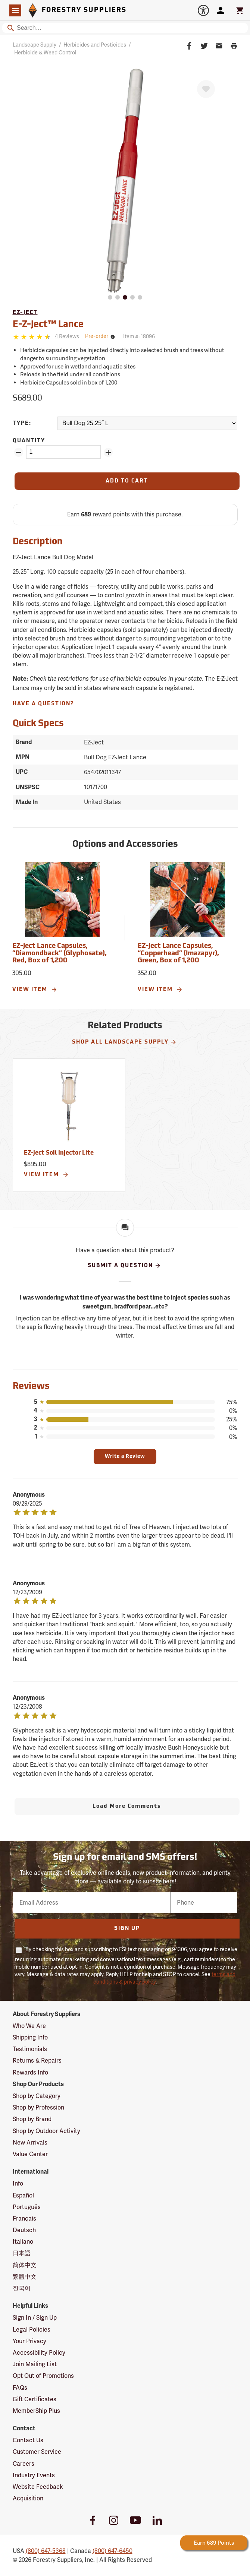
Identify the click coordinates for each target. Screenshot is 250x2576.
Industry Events (34, 2475)
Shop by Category (36, 2096)
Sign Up (127, 1928)
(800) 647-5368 (46, 2551)
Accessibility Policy (39, 2353)
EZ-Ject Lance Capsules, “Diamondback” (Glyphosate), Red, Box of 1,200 (59, 954)
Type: (22, 423)
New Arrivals (30, 2142)
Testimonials (30, 2049)
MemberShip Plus (36, 2411)
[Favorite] (206, 89)
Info (18, 2183)
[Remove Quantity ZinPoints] (19, 452)
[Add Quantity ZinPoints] (108, 452)
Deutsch (24, 2230)
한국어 (22, 2288)
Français (24, 2218)
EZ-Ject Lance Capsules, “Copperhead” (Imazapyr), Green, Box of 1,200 (178, 954)
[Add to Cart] (127, 481)
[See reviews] (67, 337)
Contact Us (28, 2440)
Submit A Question (124, 1265)
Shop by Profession (38, 2107)
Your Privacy (29, 2341)
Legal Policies (31, 2329)
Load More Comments (127, 1806)
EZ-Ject (25, 313)
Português (27, 2207)
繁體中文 (25, 2277)
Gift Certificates (34, 2399)
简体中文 (25, 2265)
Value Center (30, 2154)
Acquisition (28, 2498)
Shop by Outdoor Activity (46, 2131)
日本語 (22, 2253)
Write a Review (125, 1456)
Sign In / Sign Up (35, 2318)
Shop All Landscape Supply (124, 1042)
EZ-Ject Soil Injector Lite (59, 1153)
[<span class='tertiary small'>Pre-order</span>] (101, 337)
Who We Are (29, 2026)
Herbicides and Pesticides (94, 44)
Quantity (29, 441)
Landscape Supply (34, 44)
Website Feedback (38, 2487)
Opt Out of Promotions (43, 2376)
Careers (23, 2464)
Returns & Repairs (37, 2060)
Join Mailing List (35, 2364)
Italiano (23, 2242)
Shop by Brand (32, 2119)
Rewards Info (30, 2072)
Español (23, 2195)
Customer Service (37, 2452)
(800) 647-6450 (112, 2551)
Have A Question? (43, 704)
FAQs (20, 2388)
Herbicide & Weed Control (45, 52)
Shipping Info (30, 2037)
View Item (34, 989)
